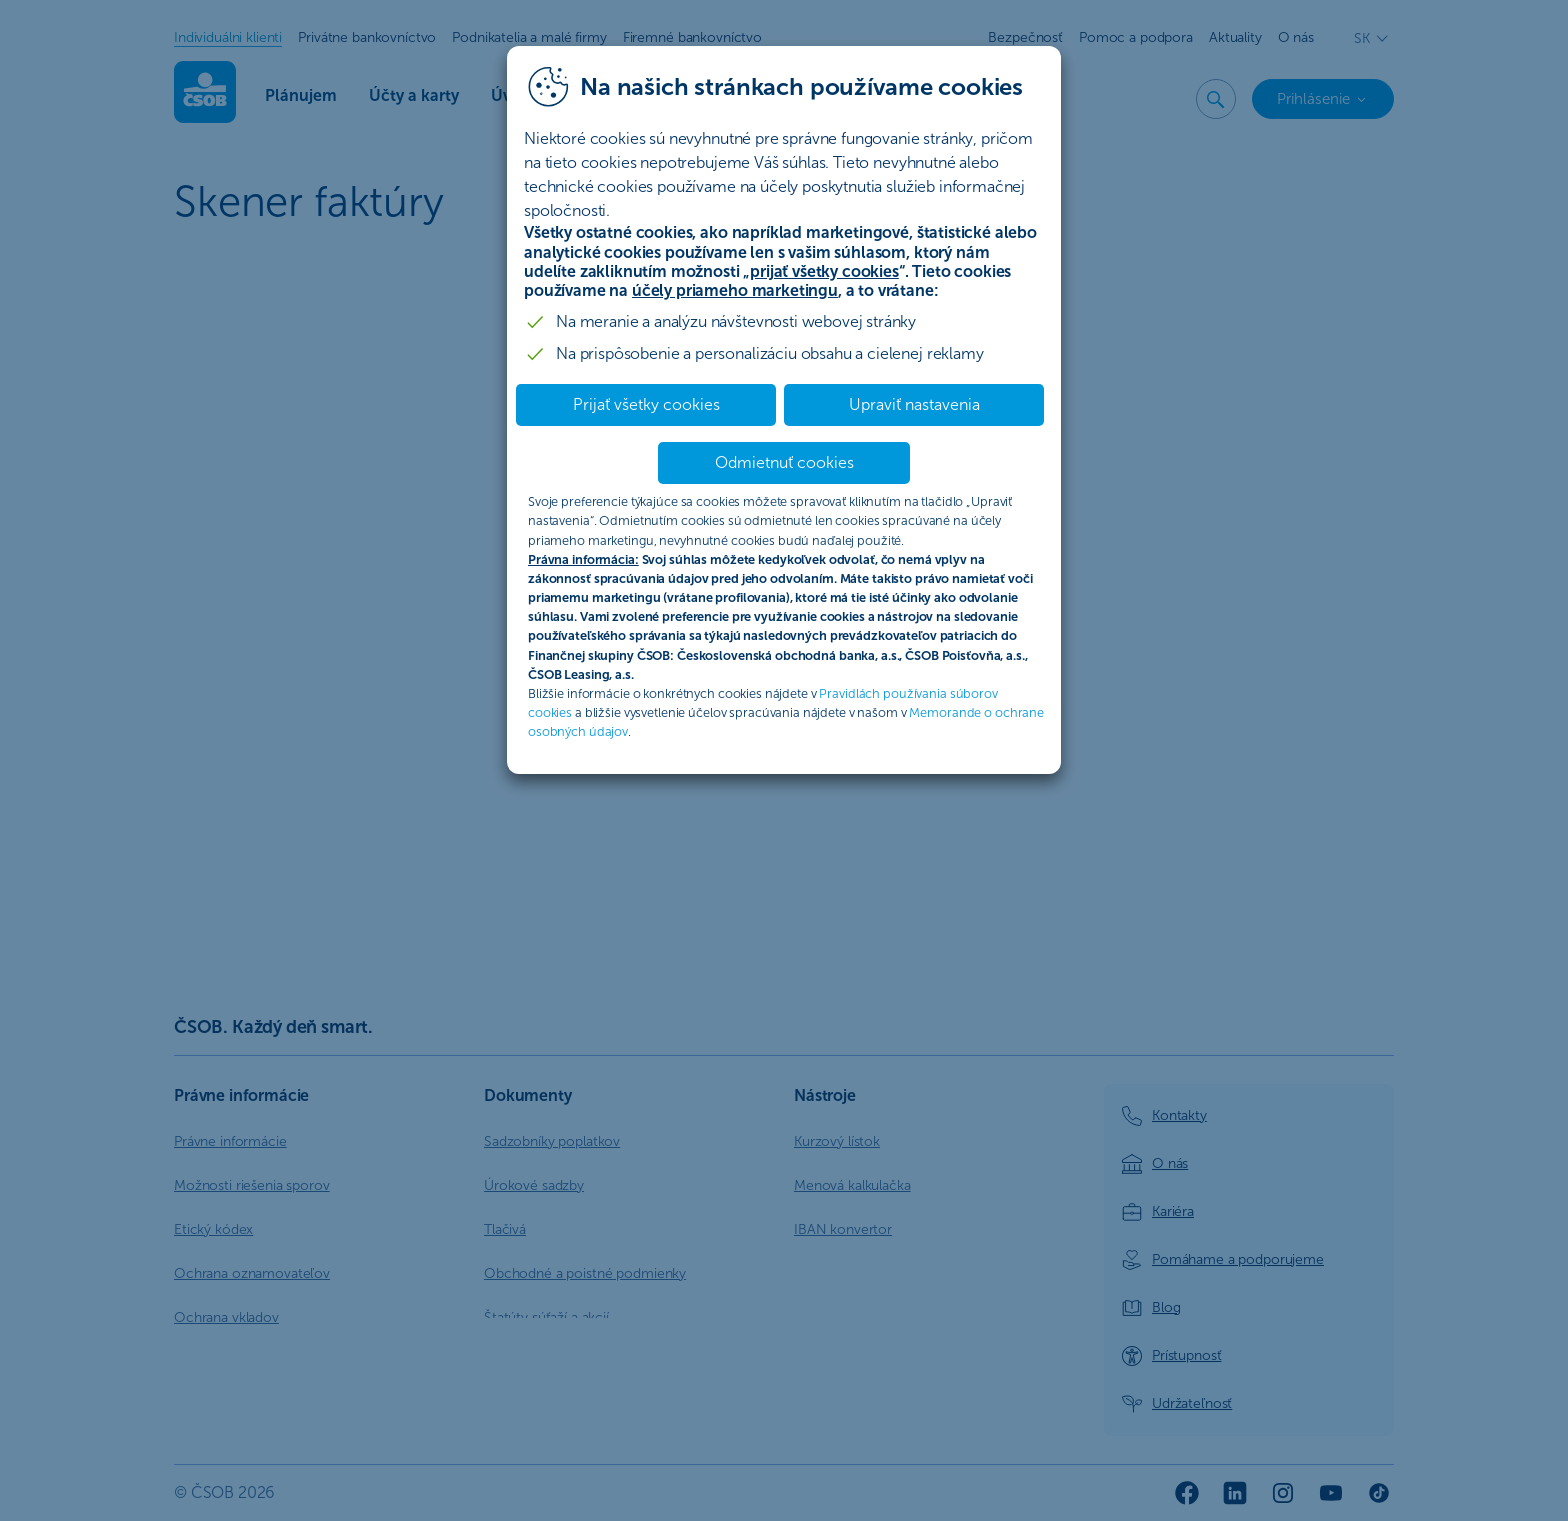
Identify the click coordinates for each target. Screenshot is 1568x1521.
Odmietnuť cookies (784, 462)
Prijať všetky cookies (646, 404)
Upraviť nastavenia (914, 404)
